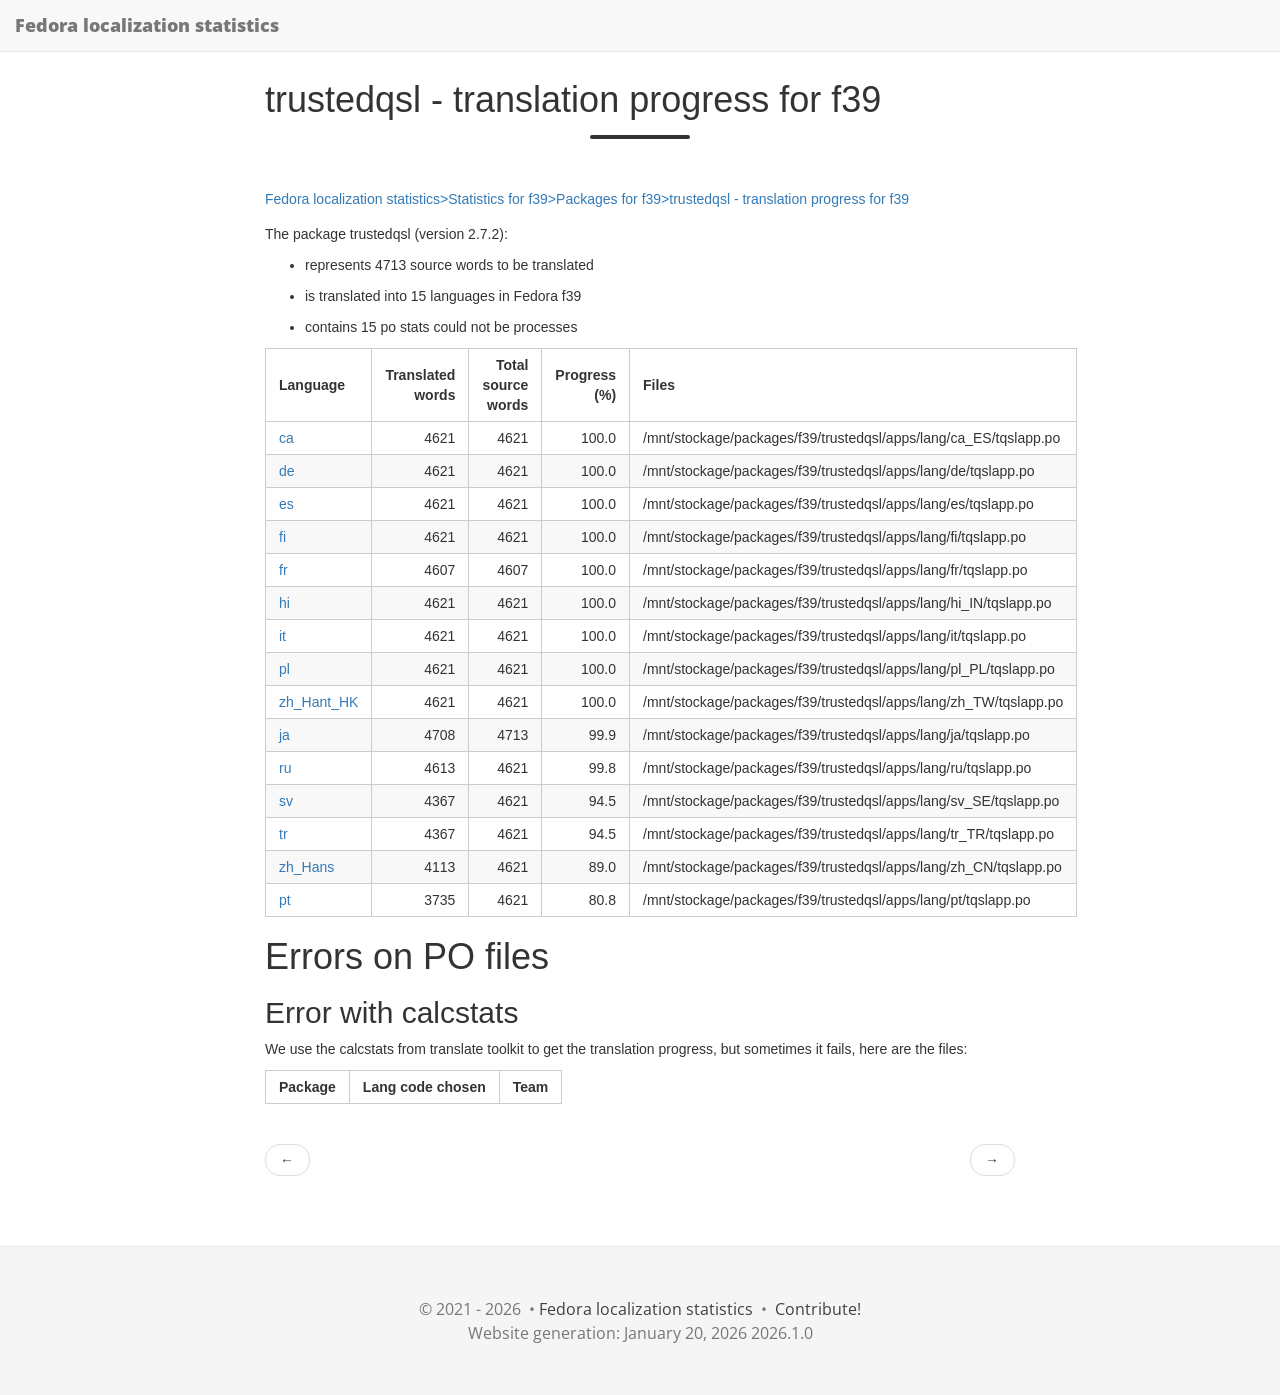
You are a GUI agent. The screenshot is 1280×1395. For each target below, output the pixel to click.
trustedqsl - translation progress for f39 (789, 199)
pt (285, 900)
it (282, 636)
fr (283, 570)
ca (286, 438)
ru (285, 768)
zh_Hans (306, 867)
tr (283, 834)
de (287, 471)
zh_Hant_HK (318, 702)
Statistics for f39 (498, 199)
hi (284, 603)
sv (286, 801)
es (286, 504)
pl (284, 669)
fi (282, 537)
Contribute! (818, 1309)
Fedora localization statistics (147, 25)
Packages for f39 (608, 199)
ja (284, 735)
